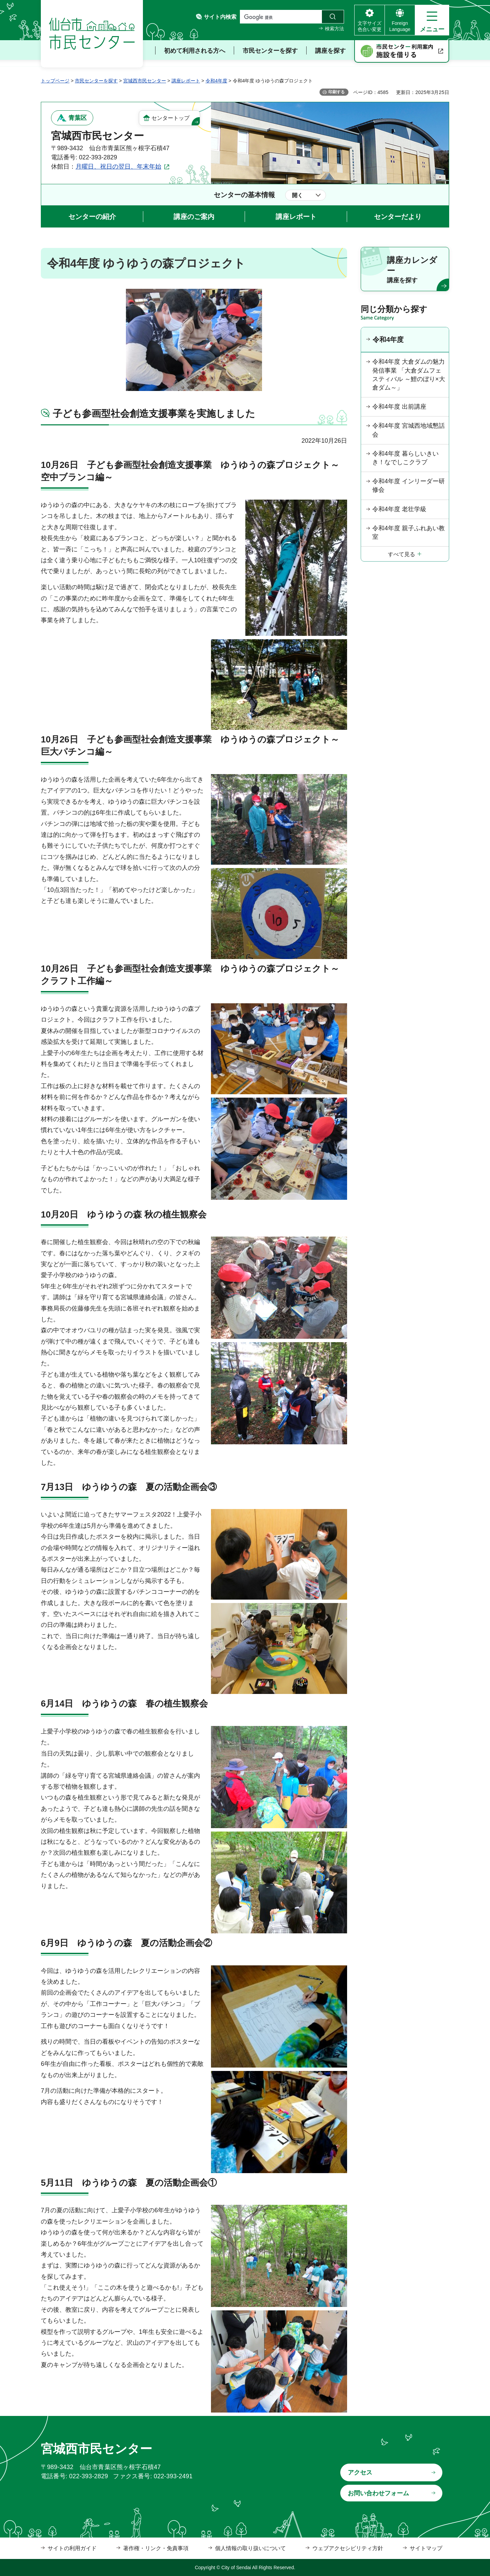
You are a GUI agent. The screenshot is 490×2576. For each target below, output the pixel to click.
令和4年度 (216, 80)
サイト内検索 (220, 17)
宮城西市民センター (144, 80)
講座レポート (186, 80)
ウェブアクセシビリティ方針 (347, 2548)
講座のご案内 (194, 216)
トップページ (55, 80)
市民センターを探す (96, 80)
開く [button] (297, 195)
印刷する (336, 92)
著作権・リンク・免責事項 (156, 2548)
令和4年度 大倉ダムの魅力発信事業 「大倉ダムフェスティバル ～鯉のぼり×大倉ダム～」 (408, 374)
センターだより (398, 216)
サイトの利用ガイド (72, 2548)
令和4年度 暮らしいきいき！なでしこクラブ (405, 458)
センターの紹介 (92, 216)
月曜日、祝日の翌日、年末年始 (118, 166)
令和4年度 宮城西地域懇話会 (408, 430)
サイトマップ (426, 2548)
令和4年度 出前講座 (399, 406)
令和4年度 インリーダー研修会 (408, 485)
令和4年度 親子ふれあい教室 (408, 532)
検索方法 (334, 28)
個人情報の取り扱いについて (250, 2548)
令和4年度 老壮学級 (399, 509)
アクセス (360, 2472)
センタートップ (170, 118)
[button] (432, 20)
